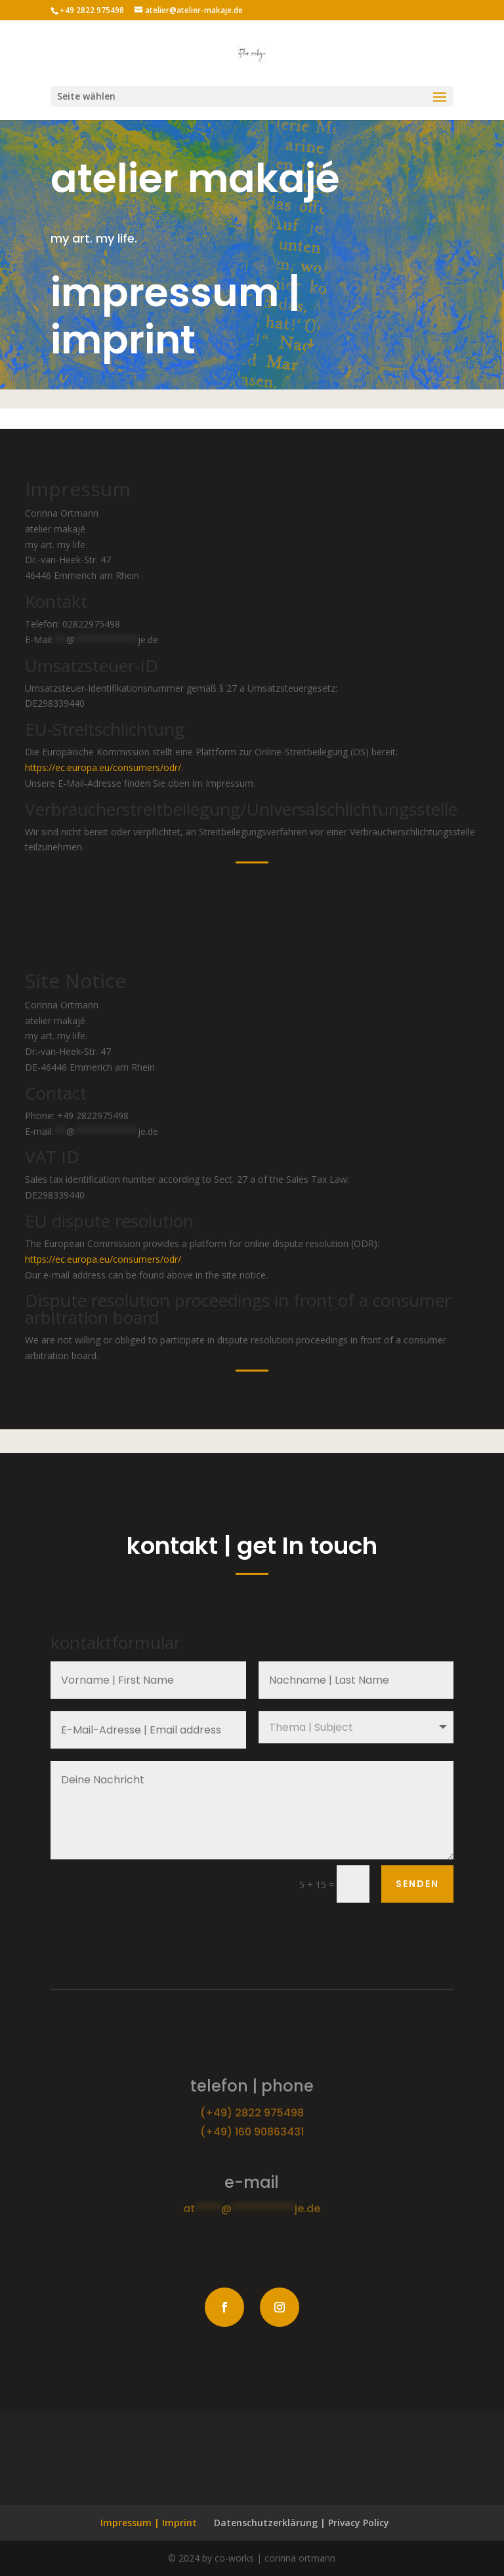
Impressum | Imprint (148, 2522)
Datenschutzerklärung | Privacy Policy (301, 2522)
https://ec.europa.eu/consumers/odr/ (103, 767)
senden (417, 1883)
